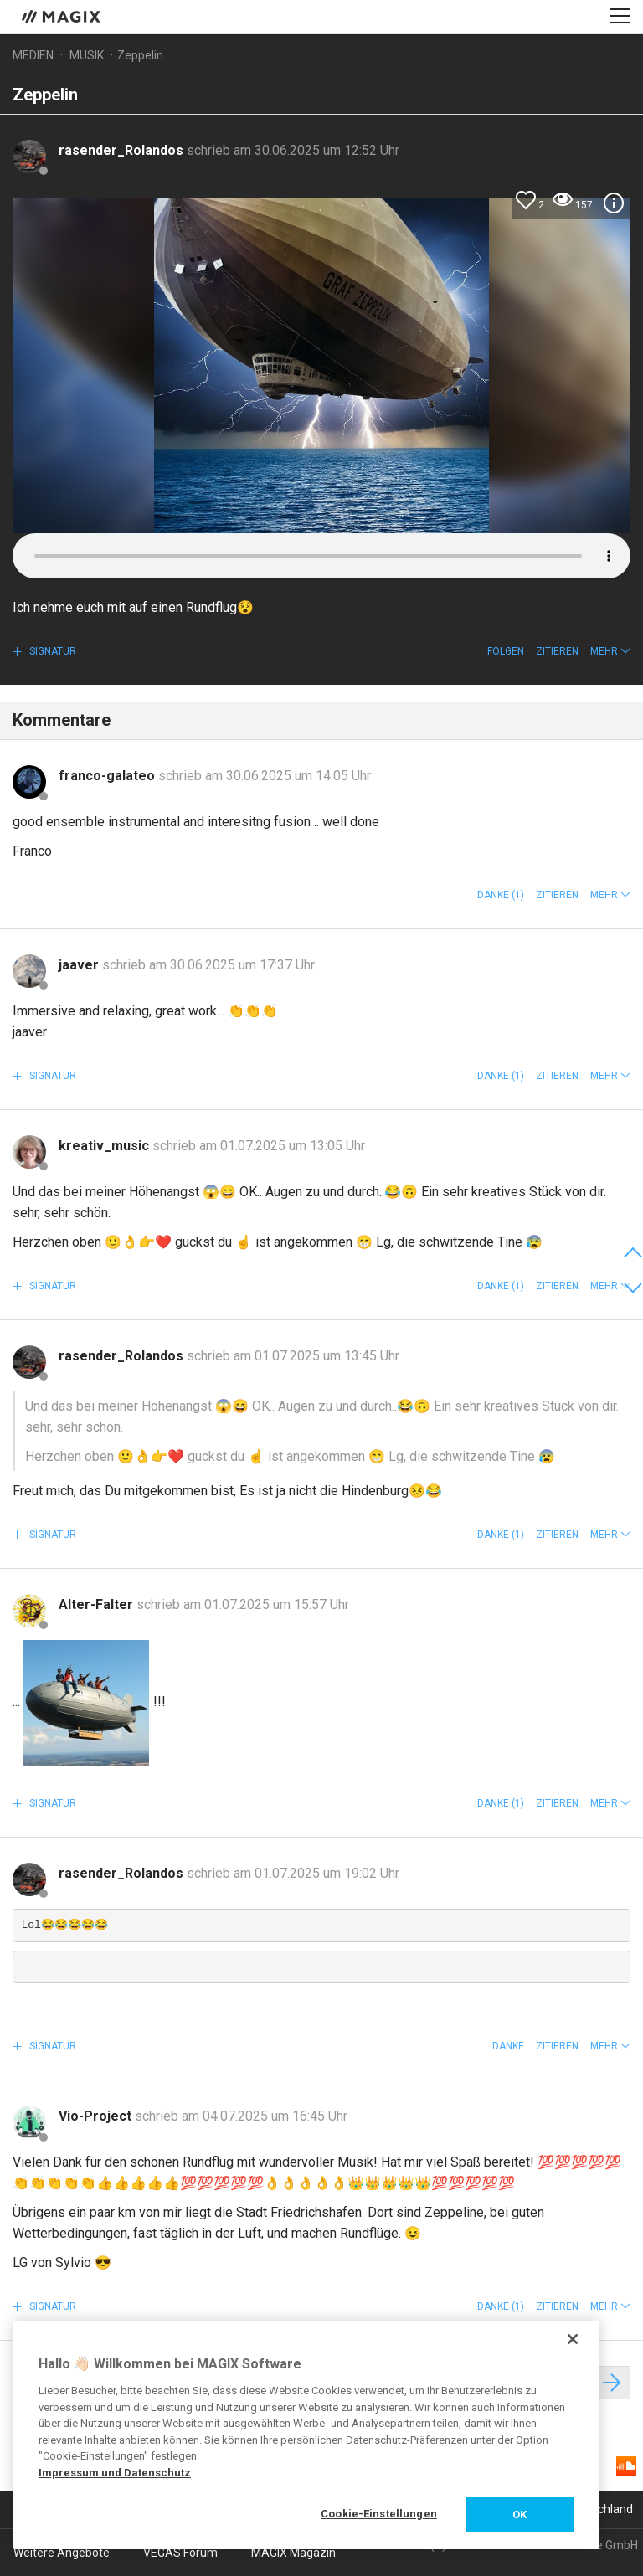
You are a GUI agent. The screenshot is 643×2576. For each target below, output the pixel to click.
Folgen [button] (505, 651)
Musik (86, 55)
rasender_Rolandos (123, 150)
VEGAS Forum (180, 2552)
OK (519, 2514)
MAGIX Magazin (293, 2552)
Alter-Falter (97, 1604)
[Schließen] (572, 2339)
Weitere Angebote (61, 2552)
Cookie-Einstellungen (379, 2513)
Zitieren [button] (557, 651)
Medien (33, 55)
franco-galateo (108, 776)
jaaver (80, 965)
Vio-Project (97, 2116)
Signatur (51, 651)
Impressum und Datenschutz (115, 2472)
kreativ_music (105, 1146)
